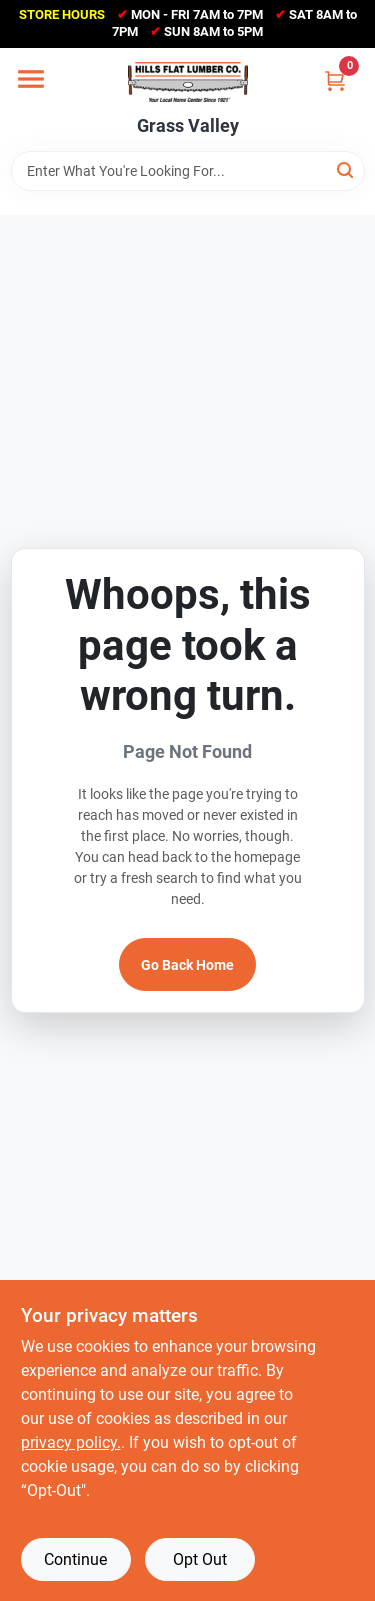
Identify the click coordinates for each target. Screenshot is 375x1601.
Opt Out (200, 1559)
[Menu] (31, 79)
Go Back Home (187, 965)
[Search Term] (188, 171)
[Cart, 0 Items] (335, 80)
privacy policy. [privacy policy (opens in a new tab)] (71, 1442)
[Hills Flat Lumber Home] (188, 82)
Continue (75, 1559)
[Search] (346, 169)
